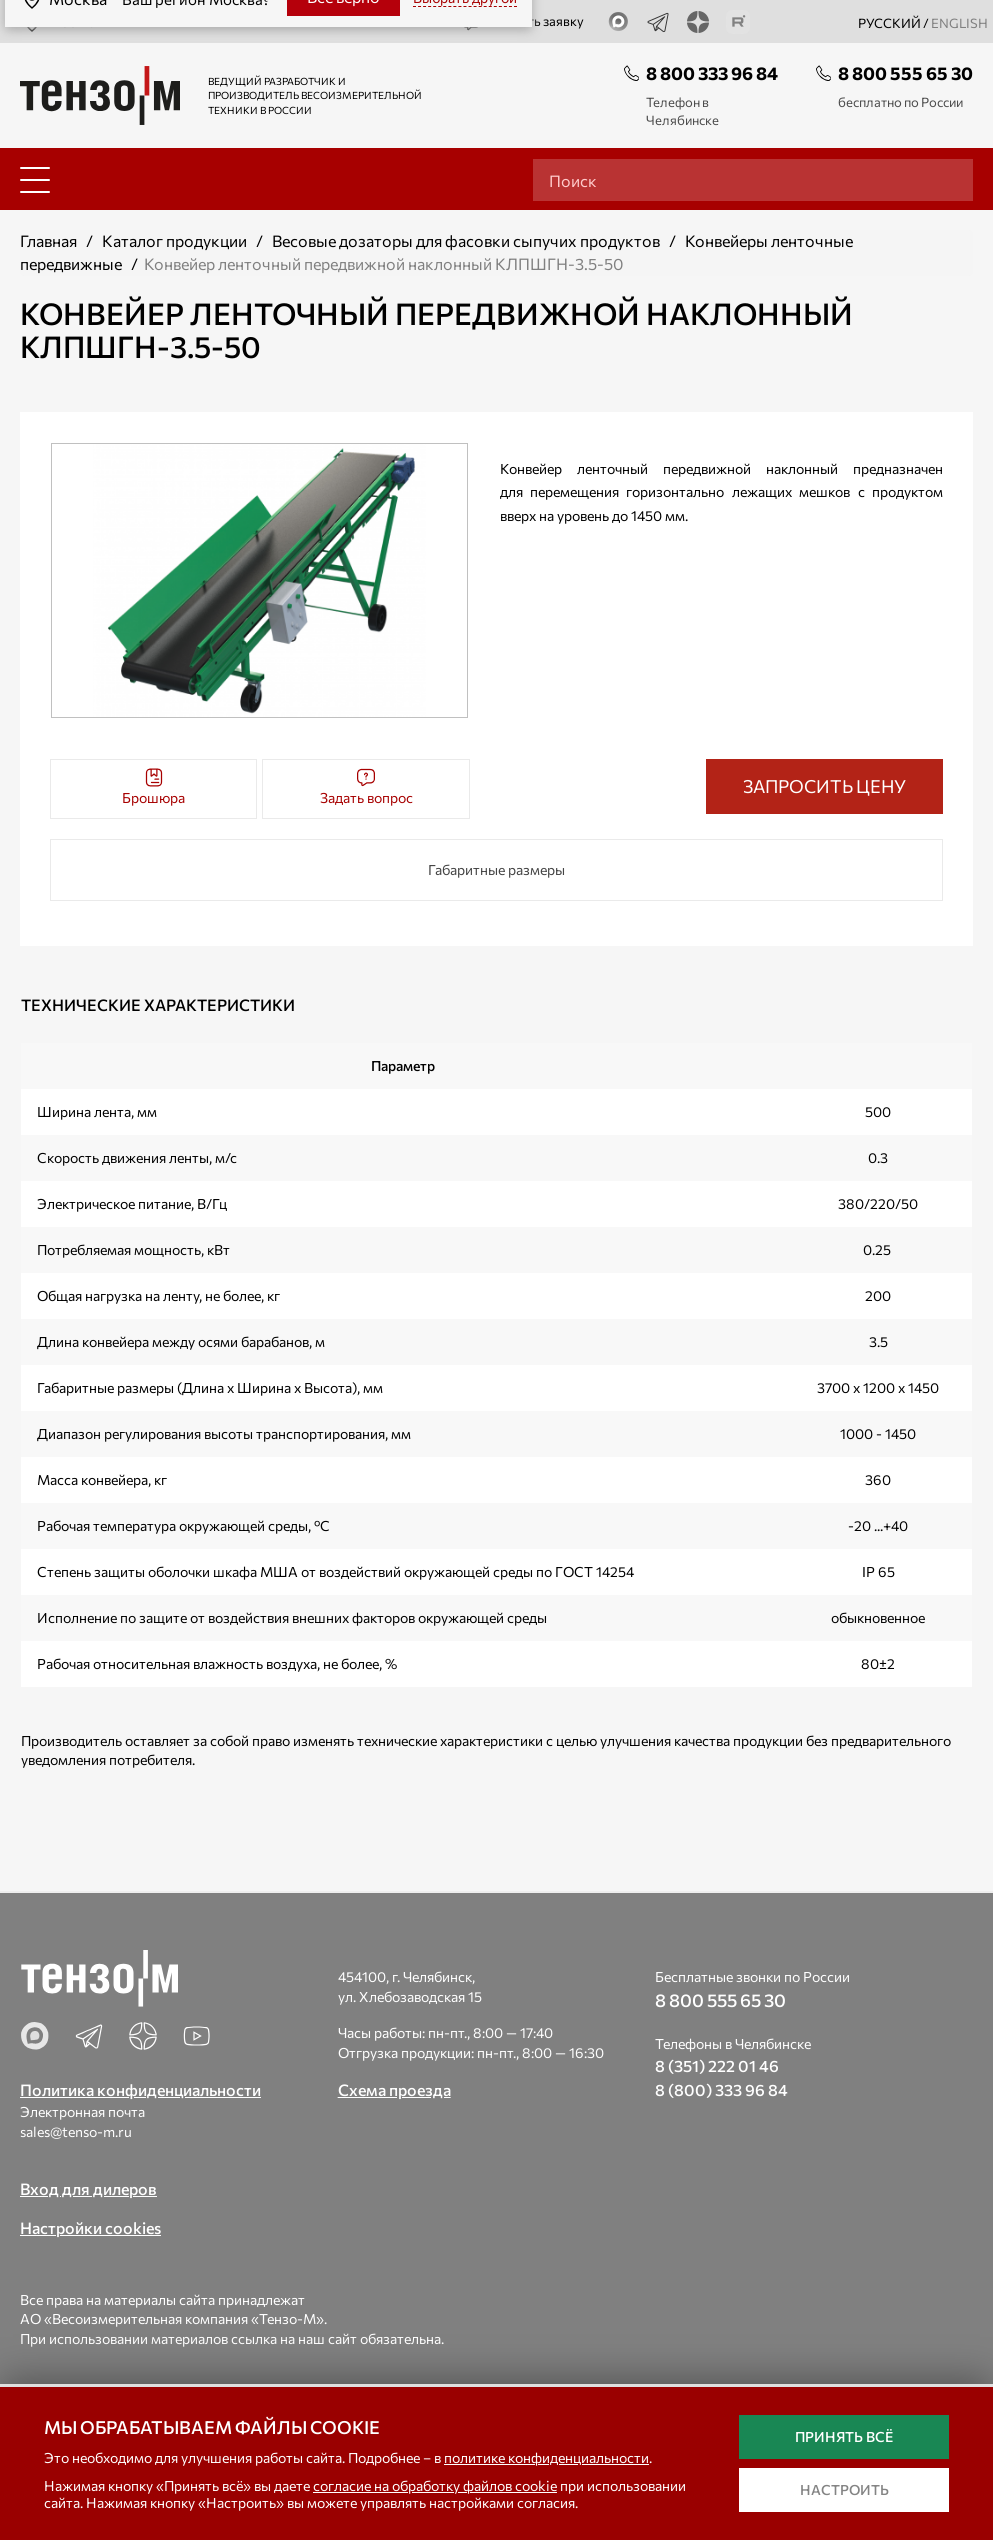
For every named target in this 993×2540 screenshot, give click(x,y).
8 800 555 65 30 (905, 73)
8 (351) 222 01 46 (717, 2065)
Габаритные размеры (496, 869)
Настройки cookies (90, 2227)
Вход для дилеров (88, 2188)
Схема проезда (394, 2089)
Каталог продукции (174, 240)
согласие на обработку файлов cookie (435, 2485)
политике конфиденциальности (546, 2457)
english (959, 23)
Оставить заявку (522, 22)
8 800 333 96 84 (712, 73)
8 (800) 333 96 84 (721, 2089)
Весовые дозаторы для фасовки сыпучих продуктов (466, 240)
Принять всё (844, 2436)
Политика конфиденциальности (140, 2089)
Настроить (844, 2489)
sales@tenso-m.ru (76, 2131)
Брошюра (153, 786)
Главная (48, 240)
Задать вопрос (366, 786)
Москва (58, 22)
